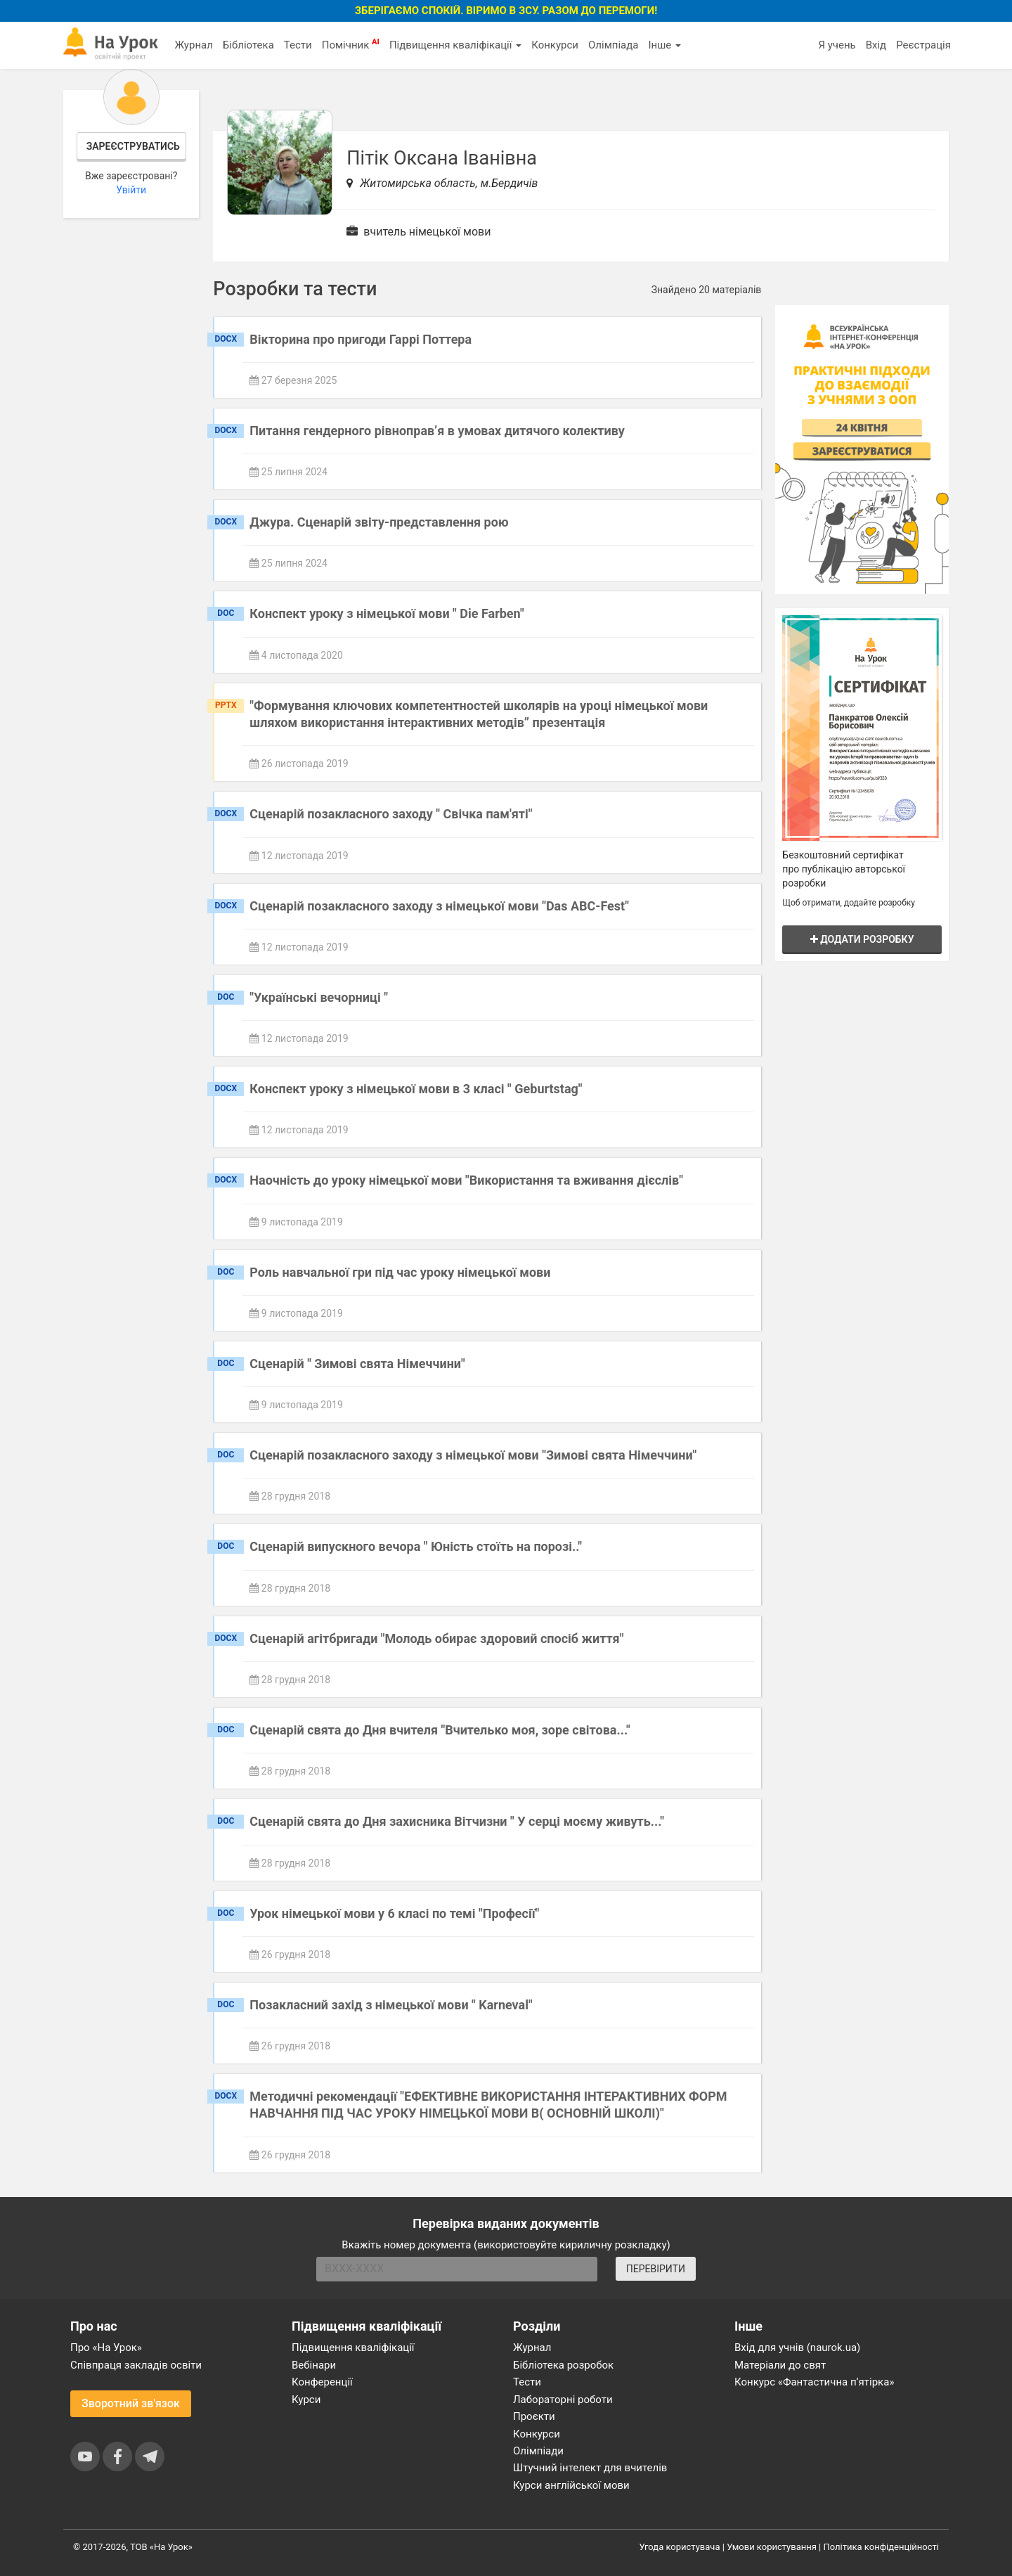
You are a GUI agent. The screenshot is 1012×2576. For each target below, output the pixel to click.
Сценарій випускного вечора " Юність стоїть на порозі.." (415, 1546)
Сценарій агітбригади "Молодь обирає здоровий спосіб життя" (436, 1638)
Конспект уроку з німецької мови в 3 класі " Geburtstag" (415, 1088)
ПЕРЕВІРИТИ (655, 2268)
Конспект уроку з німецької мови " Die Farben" (386, 613)
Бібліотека (248, 45)
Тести (298, 45)
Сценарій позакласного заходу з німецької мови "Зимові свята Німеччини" (472, 1455)
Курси (306, 2399)
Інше (664, 45)
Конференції (322, 2382)
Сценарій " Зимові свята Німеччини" (357, 1363)
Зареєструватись (133, 146)
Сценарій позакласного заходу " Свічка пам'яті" (390, 813)
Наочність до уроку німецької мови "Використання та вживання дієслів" (466, 1180)
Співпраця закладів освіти (136, 2365)
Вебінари (314, 2365)
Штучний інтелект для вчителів (590, 2467)
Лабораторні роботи (563, 2399)
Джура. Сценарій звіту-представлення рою (378, 522)
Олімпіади (538, 2451)
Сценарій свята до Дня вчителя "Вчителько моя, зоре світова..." (439, 1729)
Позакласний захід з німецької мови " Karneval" (390, 2004)
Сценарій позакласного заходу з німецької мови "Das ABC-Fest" (439, 906)
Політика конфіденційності (881, 2547)
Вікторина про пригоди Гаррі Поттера (360, 339)
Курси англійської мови (571, 2485)
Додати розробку (862, 939)
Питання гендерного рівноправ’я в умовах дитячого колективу (437, 430)
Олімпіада (613, 45)
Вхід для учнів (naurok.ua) (797, 2347)
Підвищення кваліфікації (455, 45)
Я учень (836, 45)
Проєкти (534, 2416)
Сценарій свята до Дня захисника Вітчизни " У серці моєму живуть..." (456, 1821)
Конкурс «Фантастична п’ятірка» (814, 2382)
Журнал (193, 45)
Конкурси (554, 45)
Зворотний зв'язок (131, 2403)
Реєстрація (923, 45)
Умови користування (772, 2547)
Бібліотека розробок (563, 2365)
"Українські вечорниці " (318, 997)
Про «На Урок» (106, 2347)
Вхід (876, 45)
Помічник (350, 44)
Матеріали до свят (780, 2365)
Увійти (131, 189)
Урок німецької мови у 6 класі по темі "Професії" (394, 1913)
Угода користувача (680, 2547)
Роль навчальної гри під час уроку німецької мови (399, 1272)
